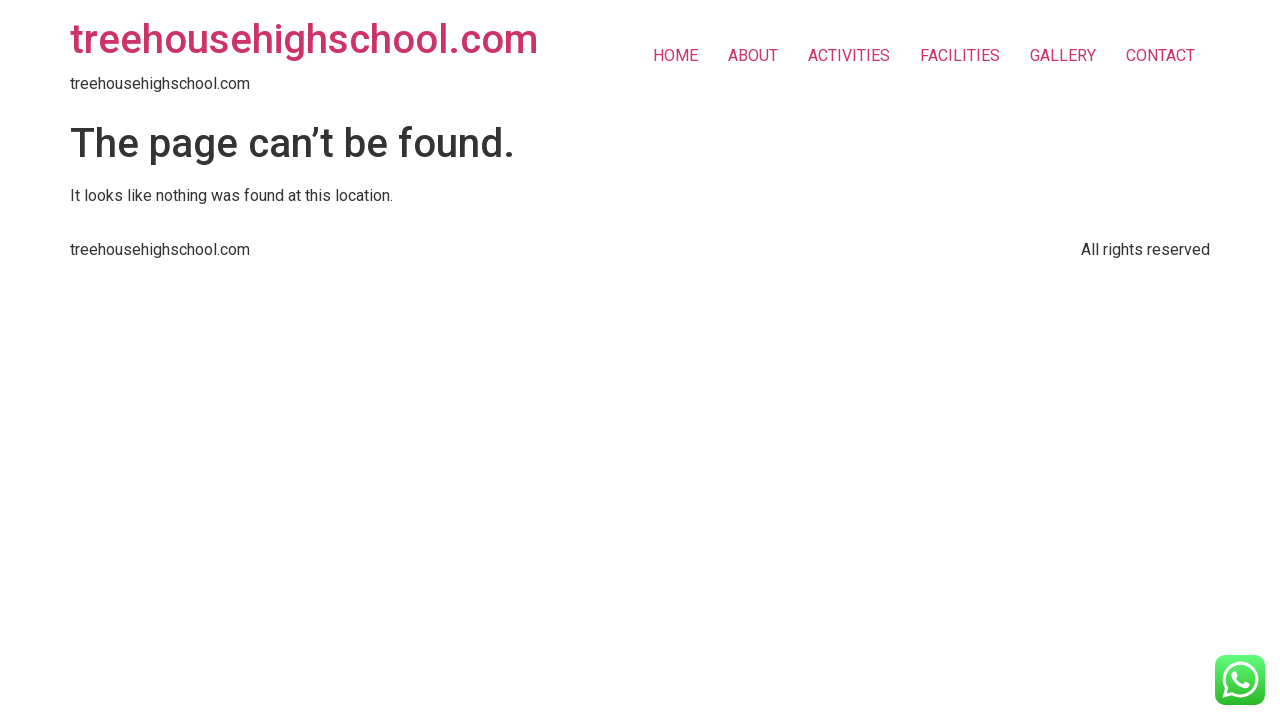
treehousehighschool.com (304, 39)
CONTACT (1160, 55)
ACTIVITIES (849, 55)
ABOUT (753, 55)
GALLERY (1063, 55)
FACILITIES (960, 55)
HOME (675, 55)
